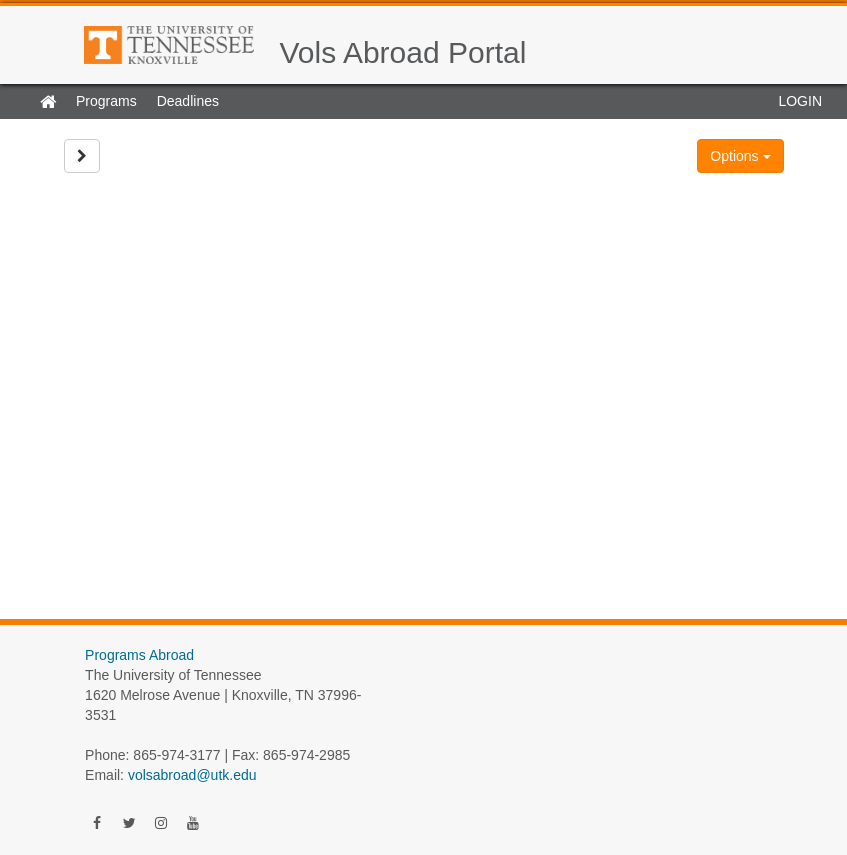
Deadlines (188, 101)
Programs (106, 101)
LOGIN (800, 101)
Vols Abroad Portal (403, 52)
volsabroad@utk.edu (192, 775)
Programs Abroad (139, 655)
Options (740, 156)
